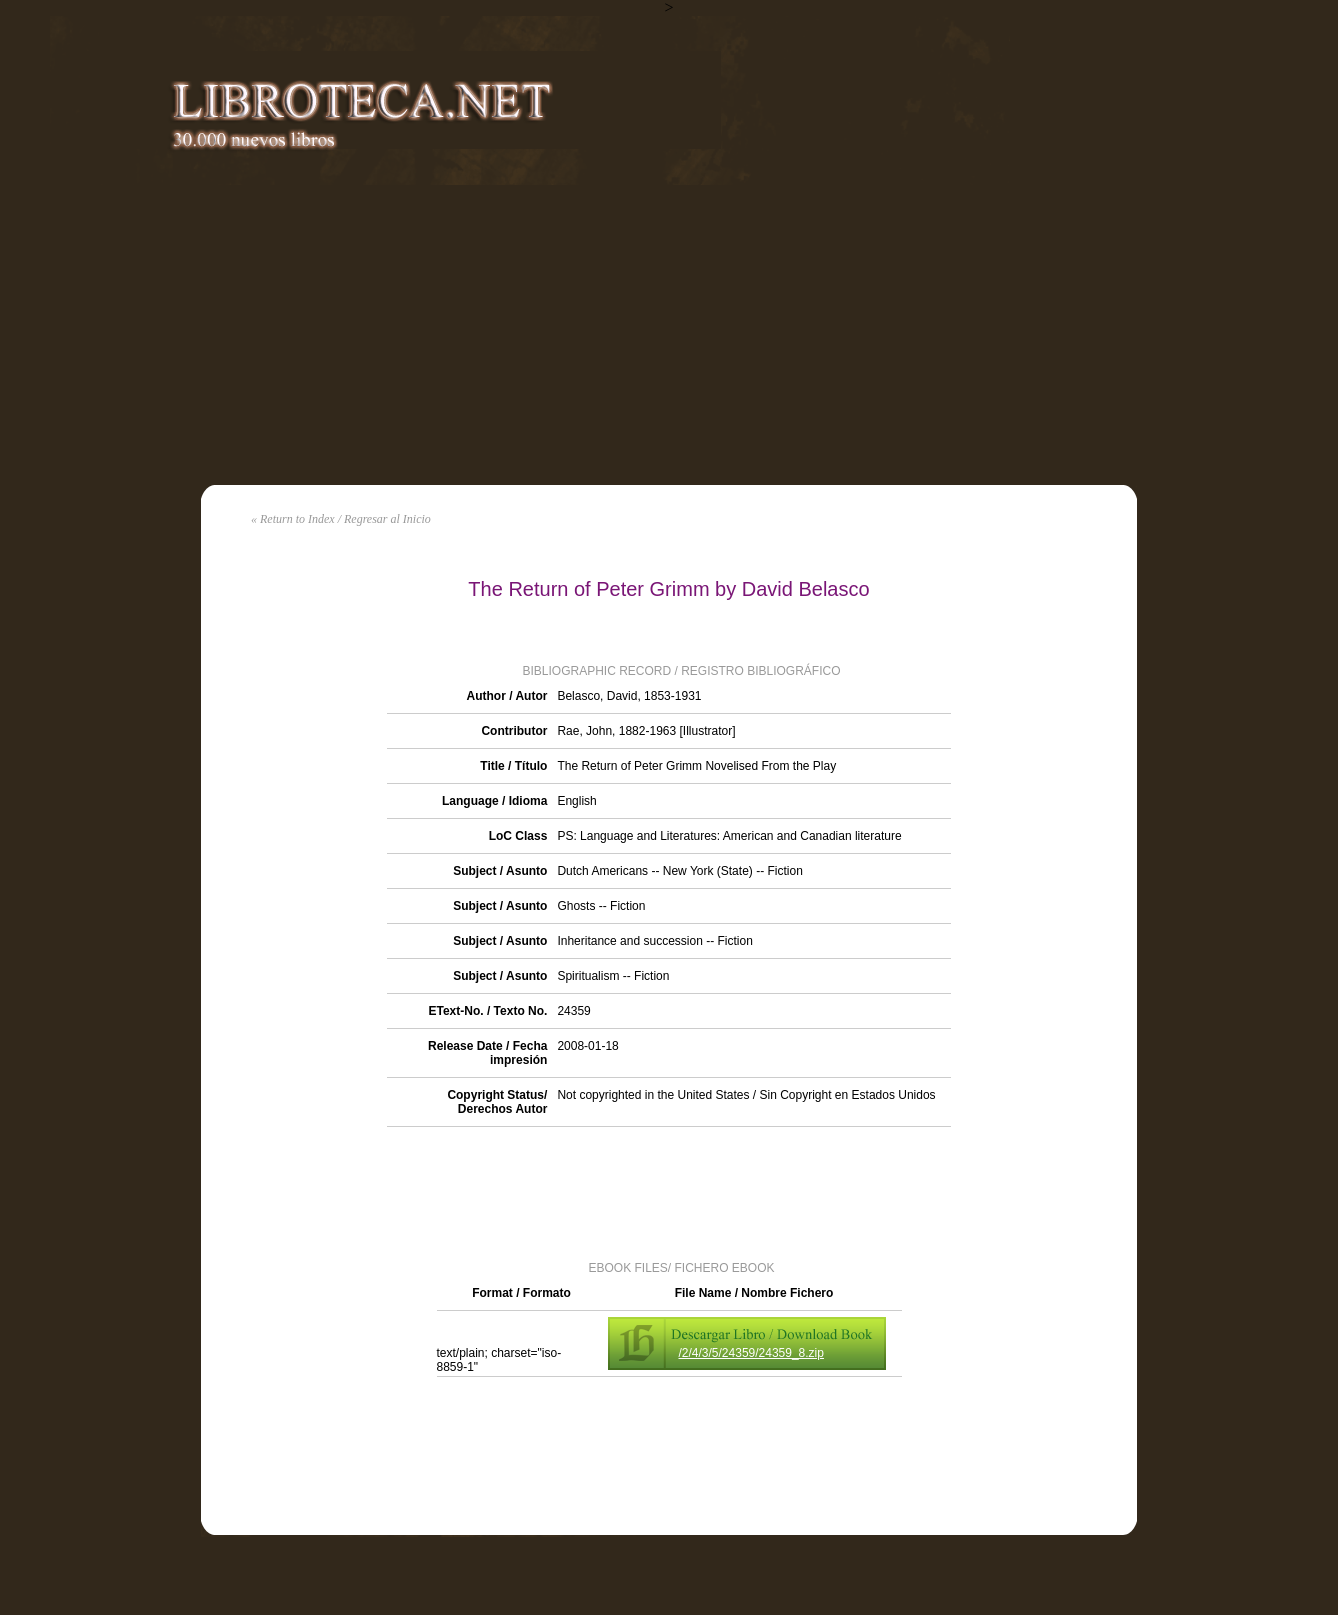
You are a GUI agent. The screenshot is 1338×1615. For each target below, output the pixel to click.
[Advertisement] (669, 335)
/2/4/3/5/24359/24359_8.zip (751, 1353)
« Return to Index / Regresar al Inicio (341, 519)
